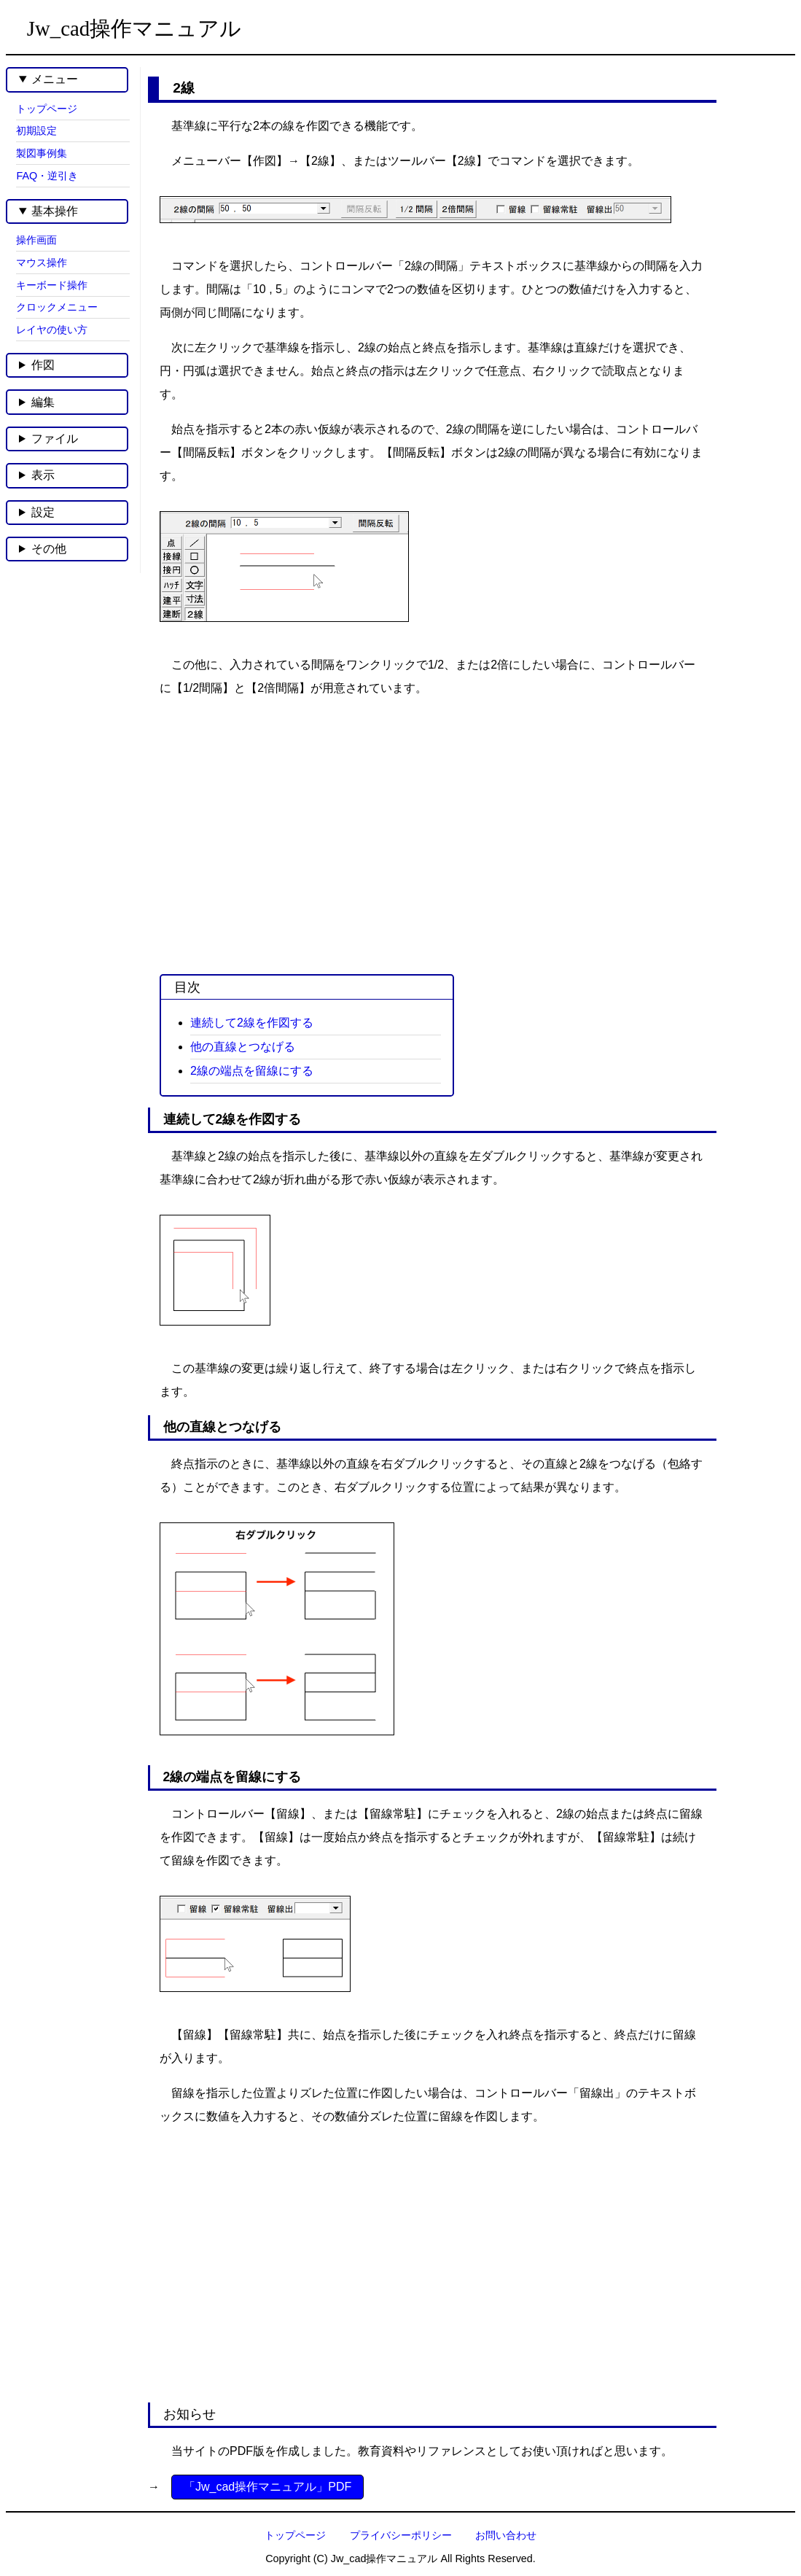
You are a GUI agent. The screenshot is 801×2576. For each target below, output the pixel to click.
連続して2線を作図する (251, 1022)
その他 (48, 548)
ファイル (54, 438)
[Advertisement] (427, 825)
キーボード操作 (51, 285)
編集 (43, 402)
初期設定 (36, 130)
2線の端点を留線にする (251, 1071)
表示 (43, 475)
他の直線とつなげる (242, 1046)
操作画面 (36, 240)
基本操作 (54, 211)
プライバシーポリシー (401, 2535)
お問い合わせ (505, 2535)
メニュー (54, 79)
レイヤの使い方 (51, 329)
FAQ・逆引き (47, 176)
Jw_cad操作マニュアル (134, 28)
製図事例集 (41, 153)
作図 (43, 365)
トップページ (46, 108)
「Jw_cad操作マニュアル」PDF (267, 2486)
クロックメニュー (57, 307)
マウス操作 (41, 262)
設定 (43, 512)
